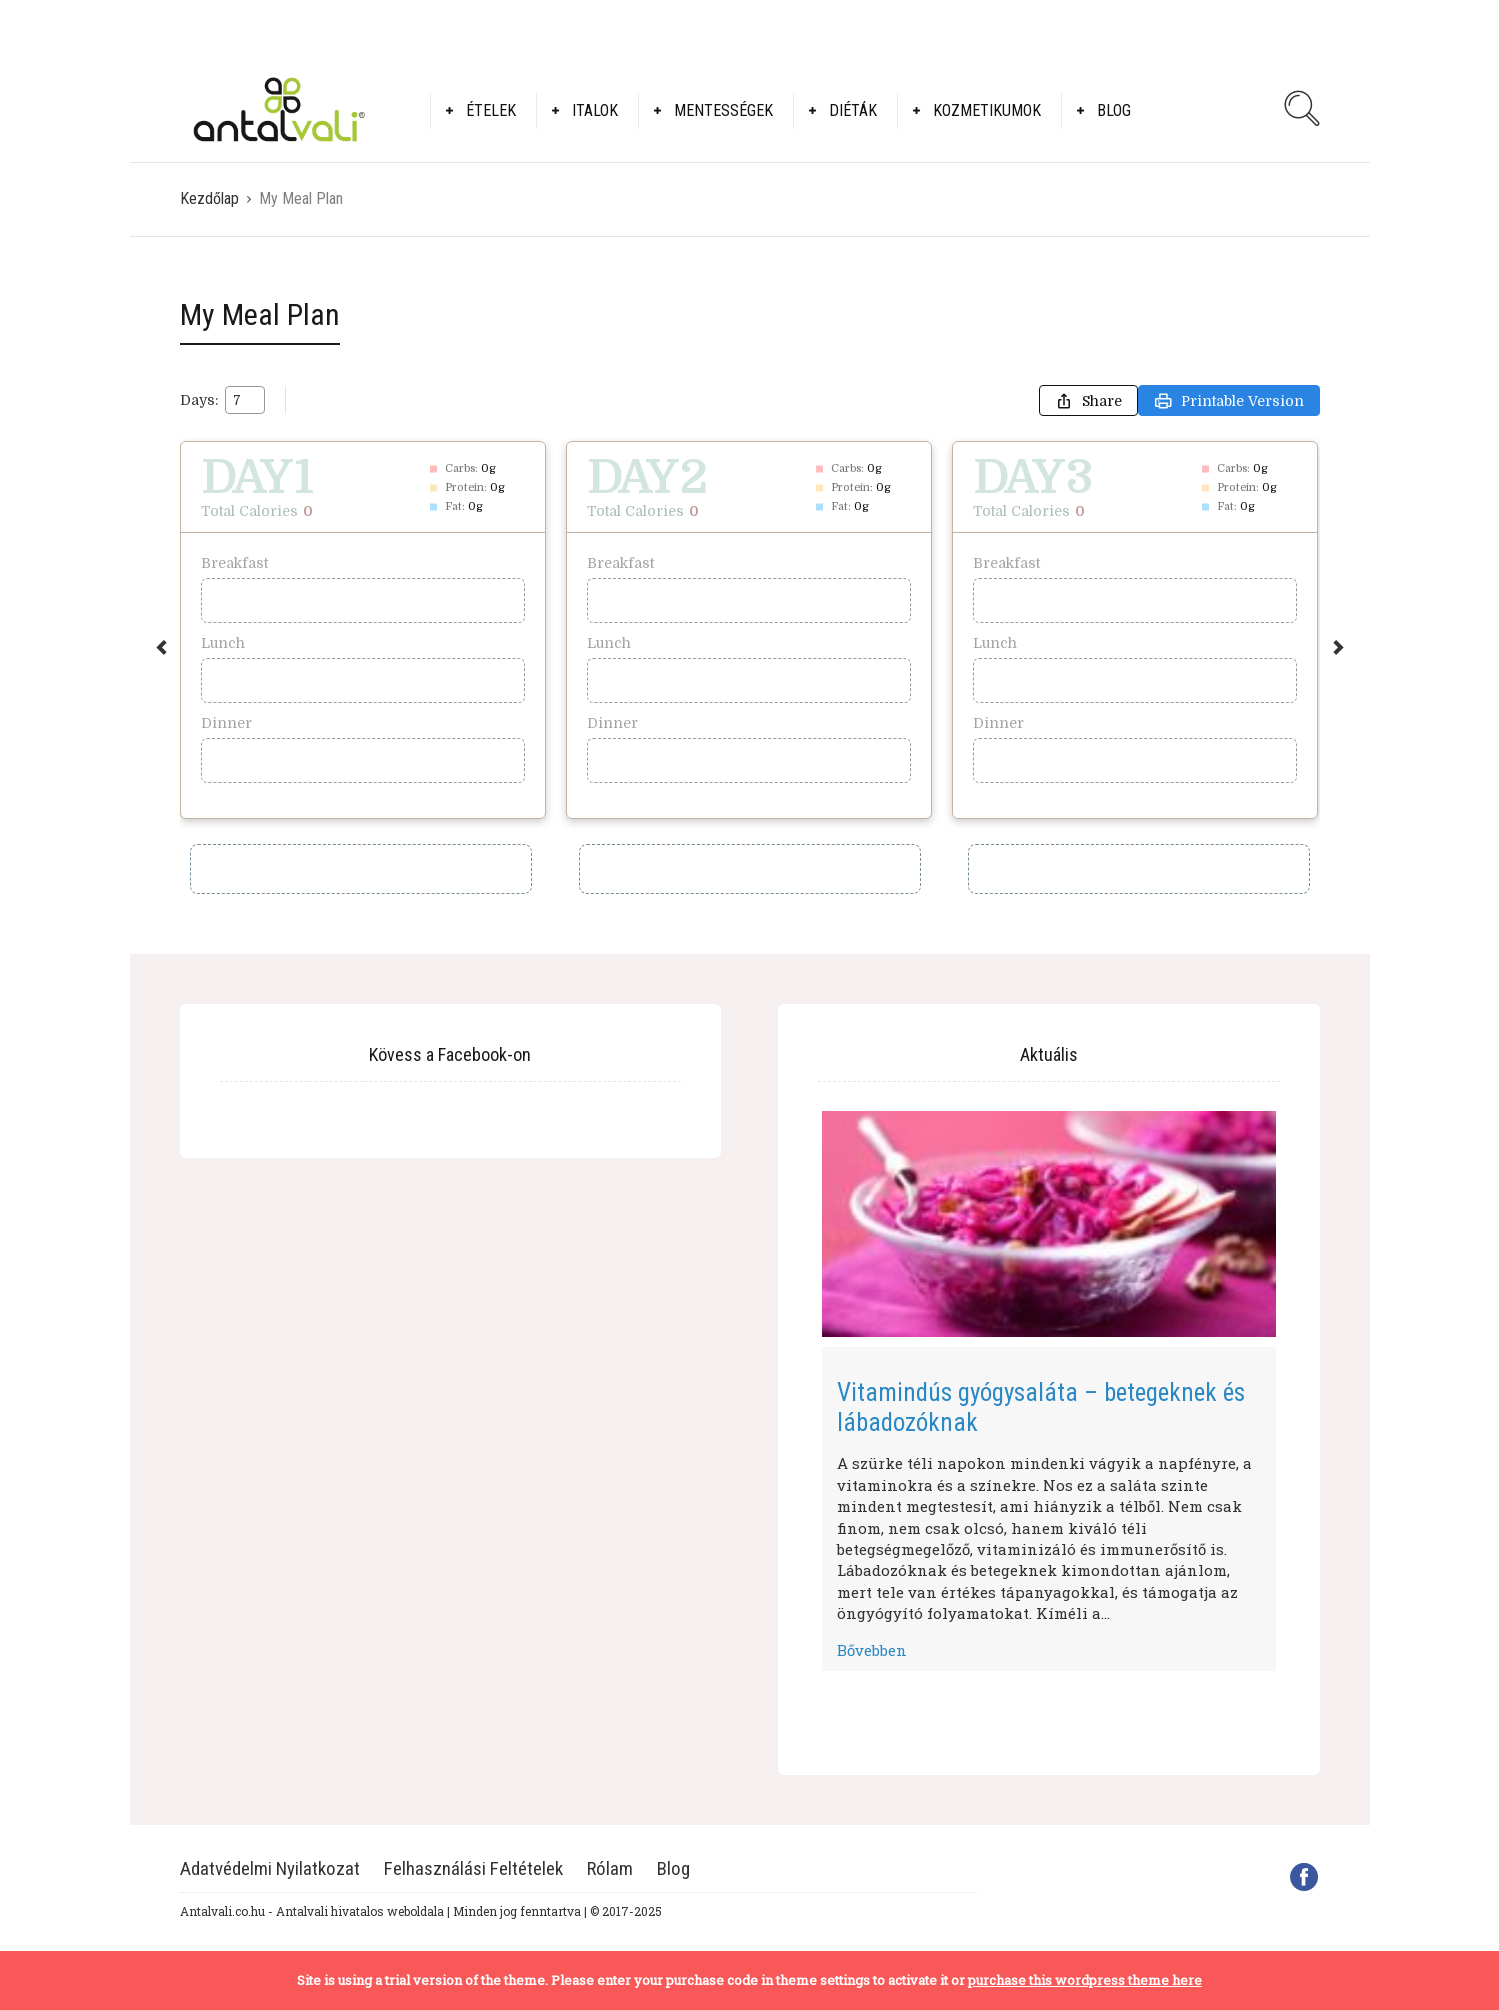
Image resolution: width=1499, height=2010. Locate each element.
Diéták (853, 110)
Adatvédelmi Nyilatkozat (270, 1868)
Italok (595, 110)
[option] (363, 630)
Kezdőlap (209, 198)
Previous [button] (161, 647)
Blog (1114, 110)
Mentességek (723, 110)
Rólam (610, 1868)
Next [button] (1338, 647)
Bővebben (872, 1650)
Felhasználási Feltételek (473, 1868)
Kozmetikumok (987, 110)
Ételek (491, 110)
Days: (199, 400)
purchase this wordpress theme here (1085, 1980)
